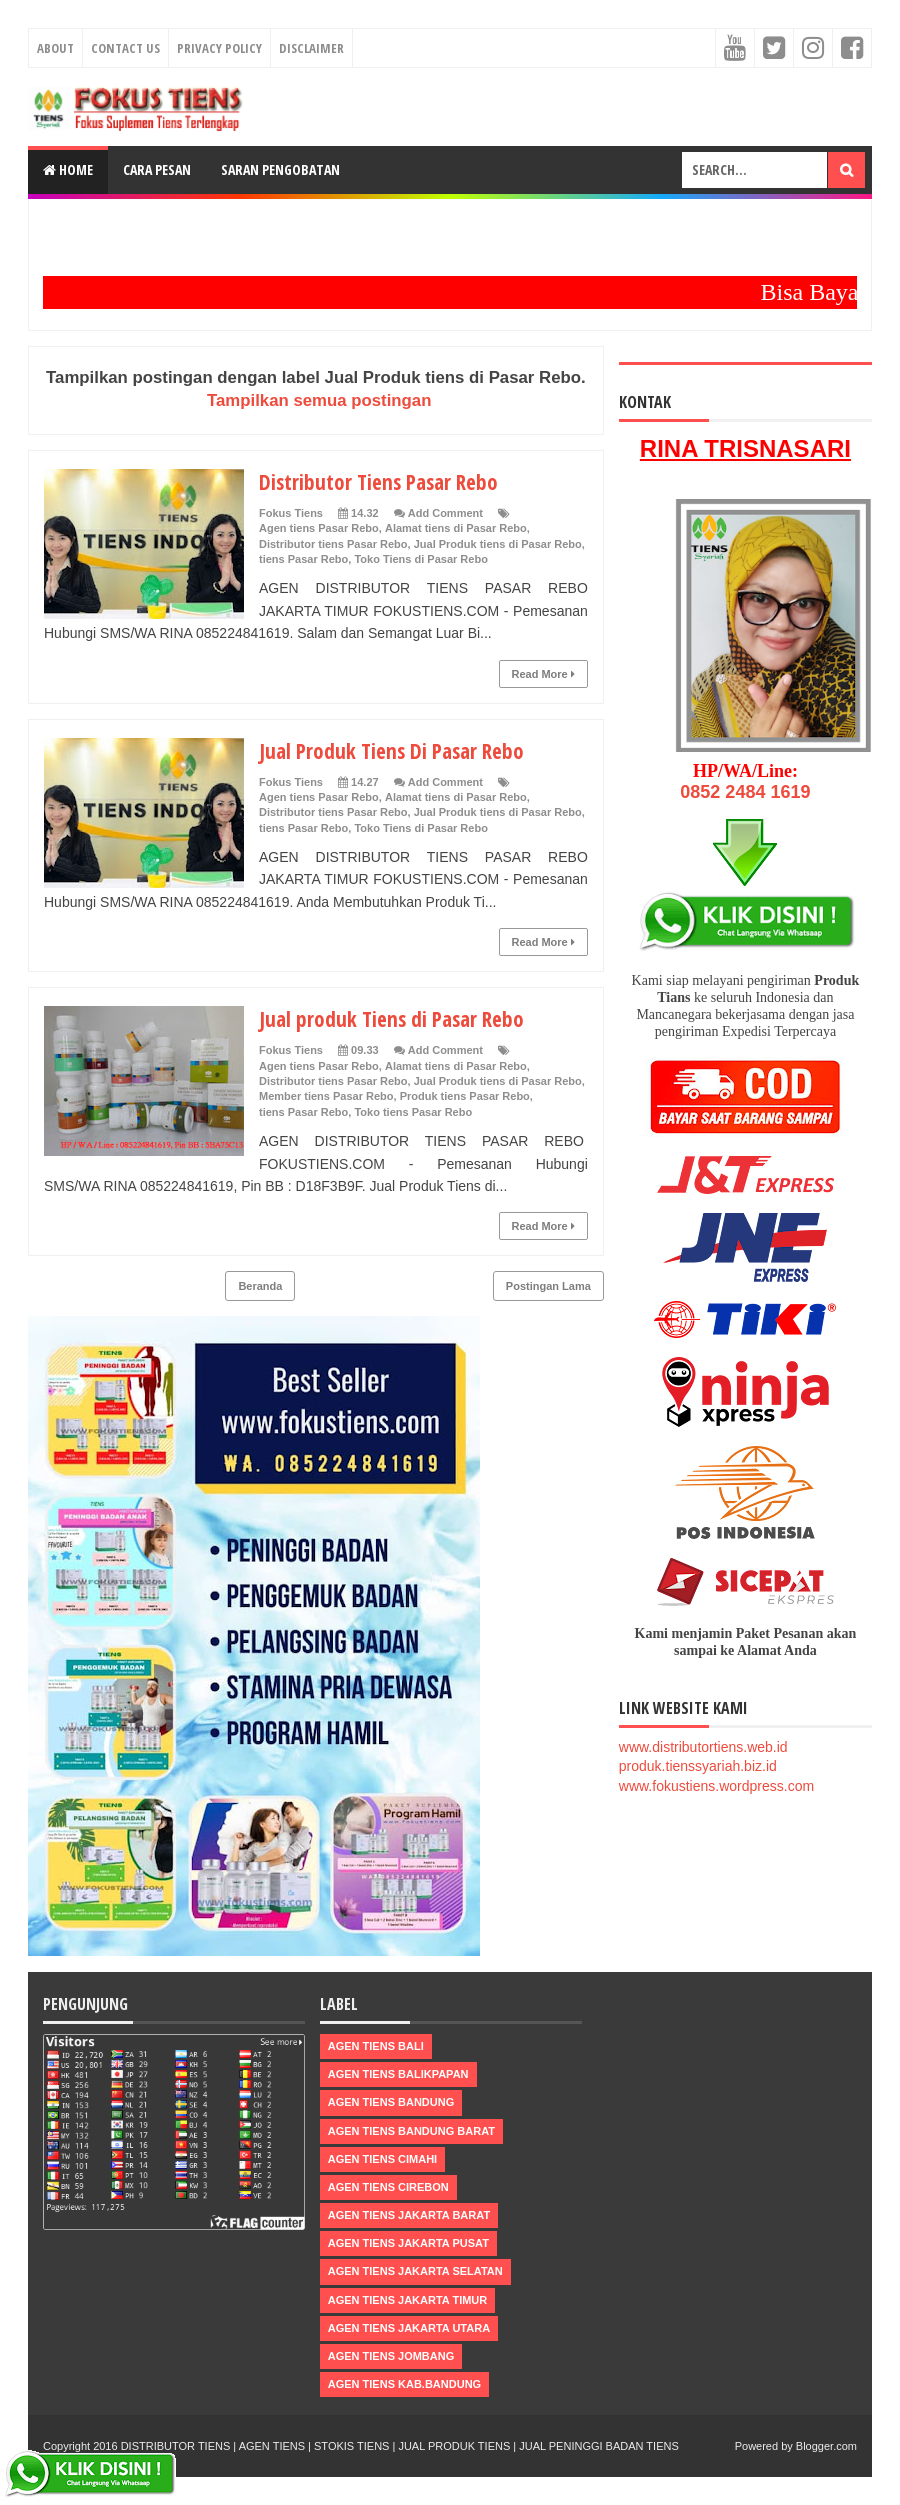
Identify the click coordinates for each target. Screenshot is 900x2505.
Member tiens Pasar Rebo (326, 1096)
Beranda (260, 1286)
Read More (543, 674)
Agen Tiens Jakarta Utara (409, 2328)
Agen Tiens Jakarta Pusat (408, 2243)
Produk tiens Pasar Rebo (465, 1096)
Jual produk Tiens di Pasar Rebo (396, 1018)
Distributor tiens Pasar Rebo (333, 544)
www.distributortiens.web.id (703, 1747)
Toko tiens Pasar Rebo (413, 1112)
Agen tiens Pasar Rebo (319, 528)
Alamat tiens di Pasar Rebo (456, 528)
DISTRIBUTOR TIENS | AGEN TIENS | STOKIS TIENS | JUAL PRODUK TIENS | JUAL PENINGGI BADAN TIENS (400, 2446)
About (55, 48)
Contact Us (125, 48)
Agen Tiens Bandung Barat (411, 2131)
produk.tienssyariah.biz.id (698, 1766)
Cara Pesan (157, 169)
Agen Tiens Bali (376, 2046)
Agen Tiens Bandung (391, 2102)
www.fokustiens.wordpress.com (716, 1786)
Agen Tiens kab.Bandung (404, 2384)
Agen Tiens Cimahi (382, 2159)
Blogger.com (826, 2446)
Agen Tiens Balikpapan (398, 2074)
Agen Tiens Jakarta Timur (408, 2300)
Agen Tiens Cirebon (388, 2187)
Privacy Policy (219, 48)
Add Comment (445, 513)
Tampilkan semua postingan (319, 400)
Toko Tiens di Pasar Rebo (420, 559)
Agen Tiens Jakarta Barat (409, 2215)
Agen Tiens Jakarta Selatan (415, 2271)
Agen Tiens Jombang (391, 2356)
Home (68, 169)
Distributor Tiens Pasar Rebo (383, 481)
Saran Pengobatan (280, 169)
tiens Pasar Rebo (303, 559)
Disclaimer (311, 48)
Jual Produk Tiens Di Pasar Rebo (396, 750)
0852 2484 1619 (745, 792)
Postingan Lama (548, 1286)
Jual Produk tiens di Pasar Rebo (498, 544)
